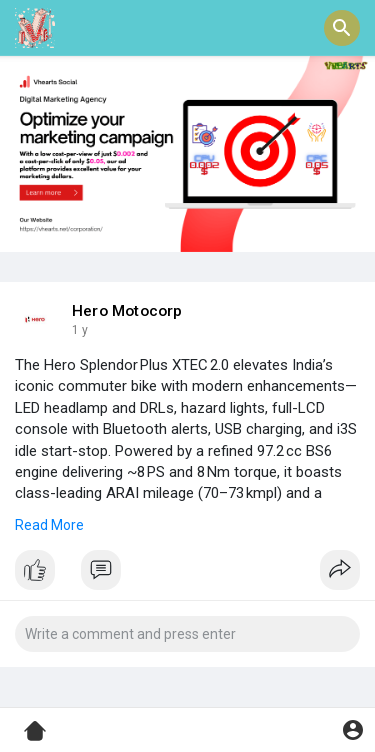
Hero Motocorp (127, 311)
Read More (49, 525)
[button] (342, 28)
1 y (80, 330)
